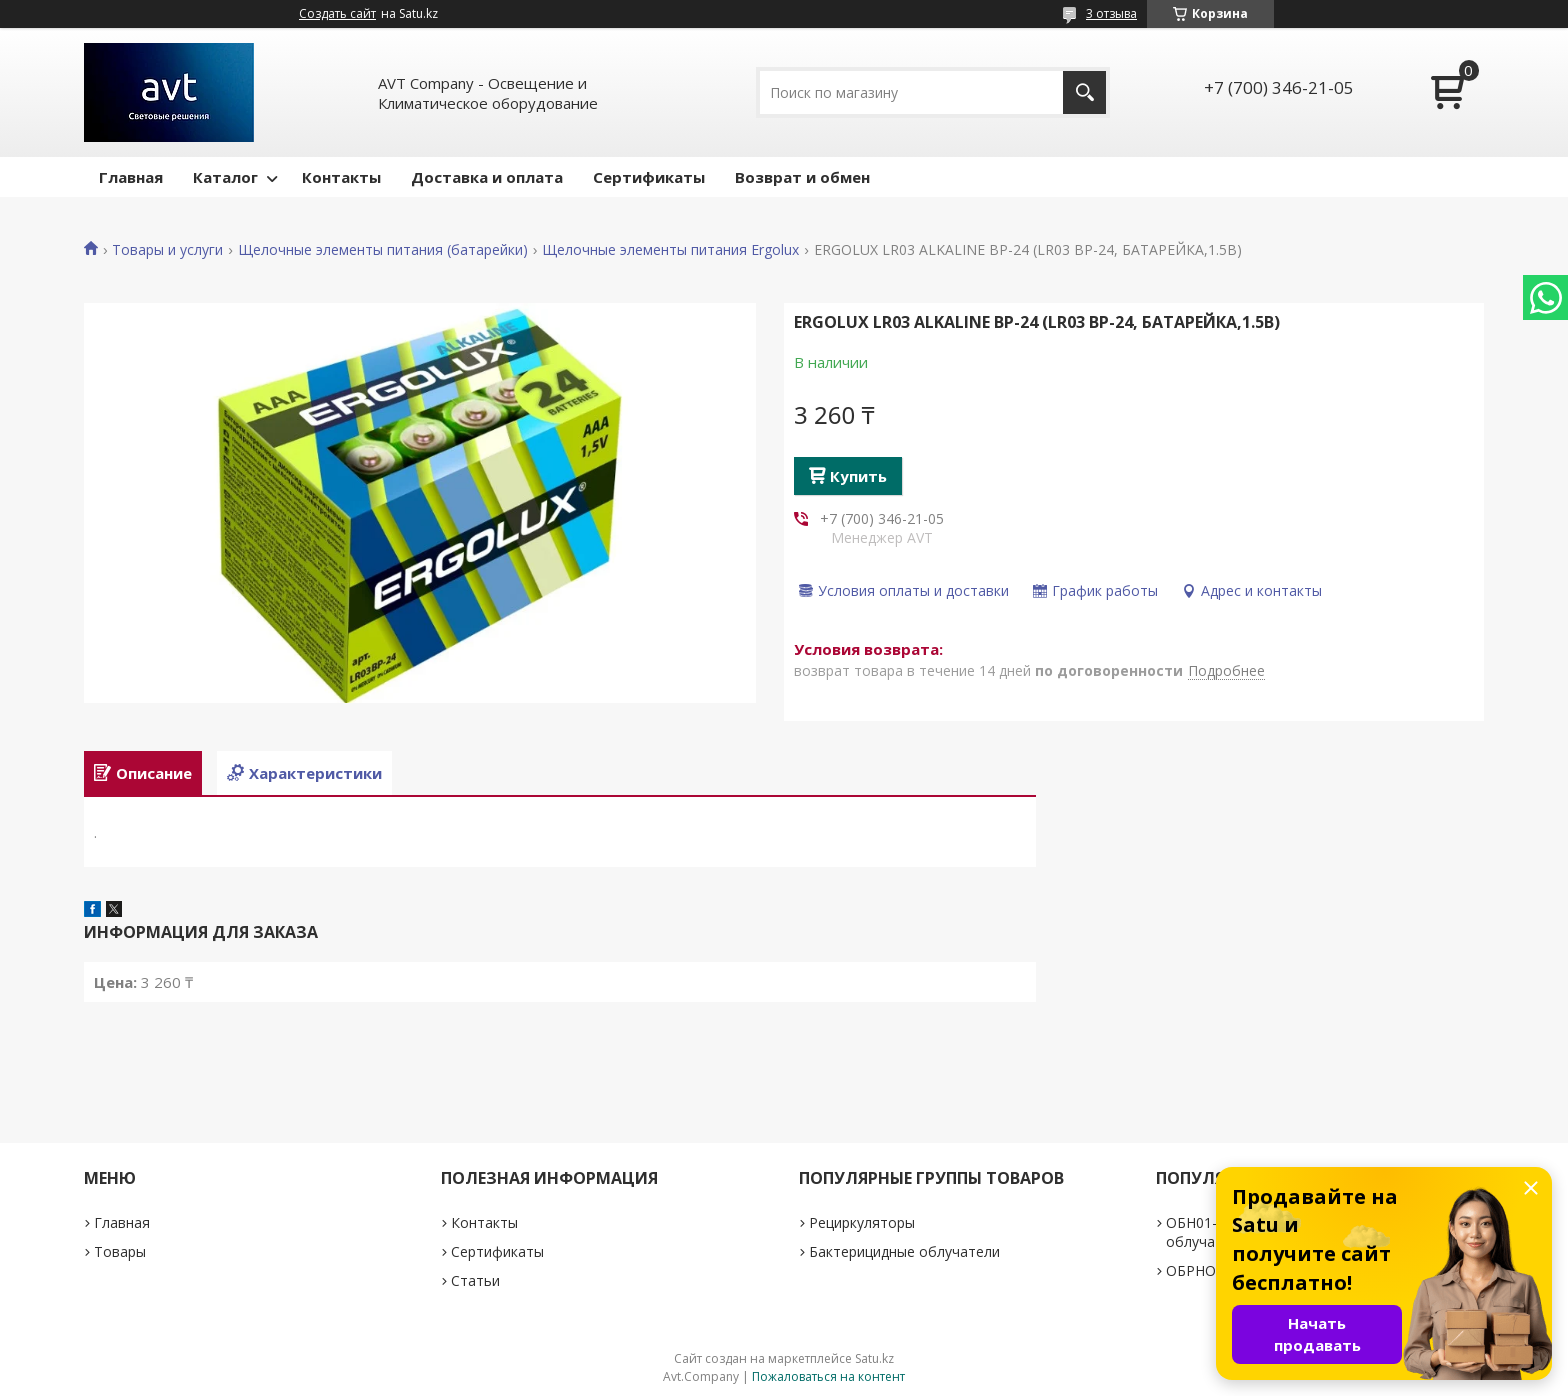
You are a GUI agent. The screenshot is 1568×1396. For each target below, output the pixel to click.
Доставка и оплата (487, 177)
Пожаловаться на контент (828, 1376)
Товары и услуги (167, 250)
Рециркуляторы (862, 1222)
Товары (120, 1251)
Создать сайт (337, 14)
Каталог (225, 177)
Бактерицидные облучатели (904, 1251)
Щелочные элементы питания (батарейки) (383, 250)
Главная (131, 177)
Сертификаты (649, 177)
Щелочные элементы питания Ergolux (670, 250)
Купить (858, 476)
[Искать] (1084, 92)
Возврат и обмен (802, 177)
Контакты (341, 177)
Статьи (475, 1280)
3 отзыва (1111, 13)
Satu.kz (874, 1358)
